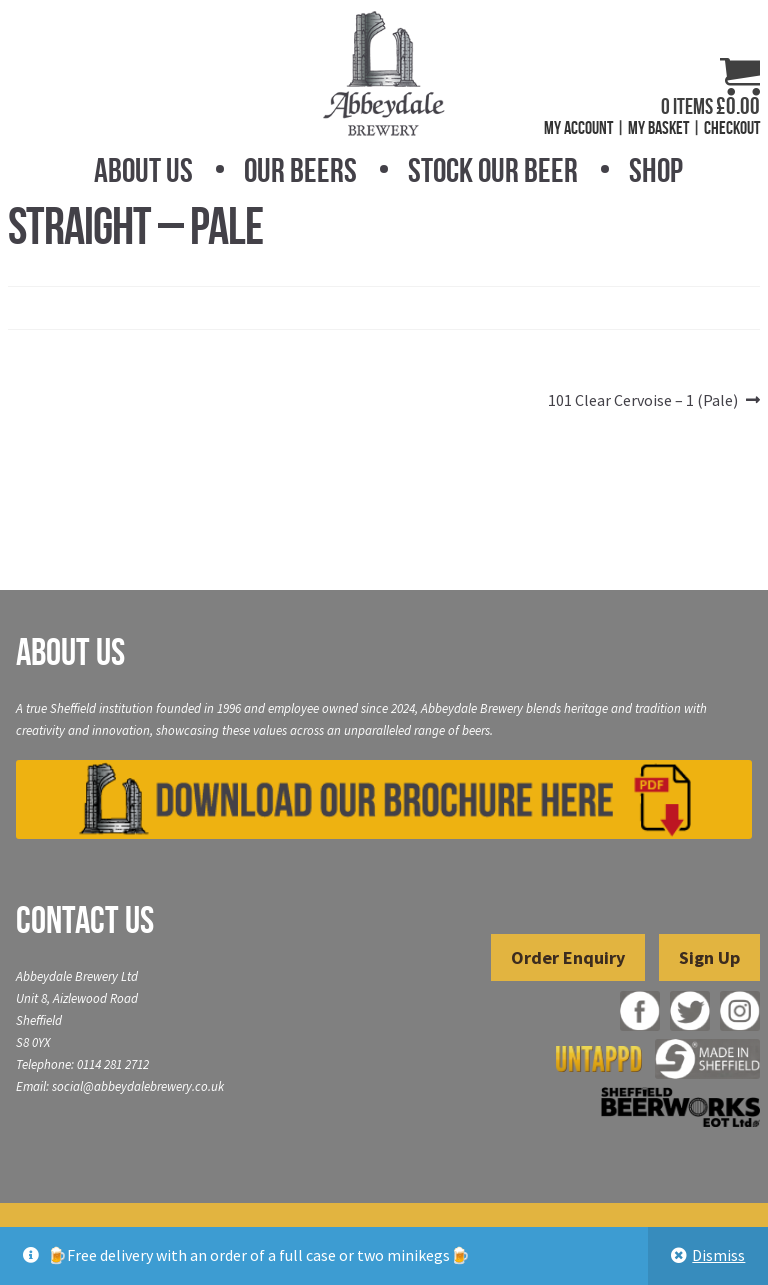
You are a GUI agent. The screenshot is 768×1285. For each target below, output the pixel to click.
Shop (656, 170)
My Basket (658, 128)
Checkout (732, 128)
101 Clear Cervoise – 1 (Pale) (643, 401)
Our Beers (300, 170)
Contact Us (85, 920)
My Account (578, 128)
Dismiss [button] (718, 1255)
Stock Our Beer (493, 170)
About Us (143, 170)
